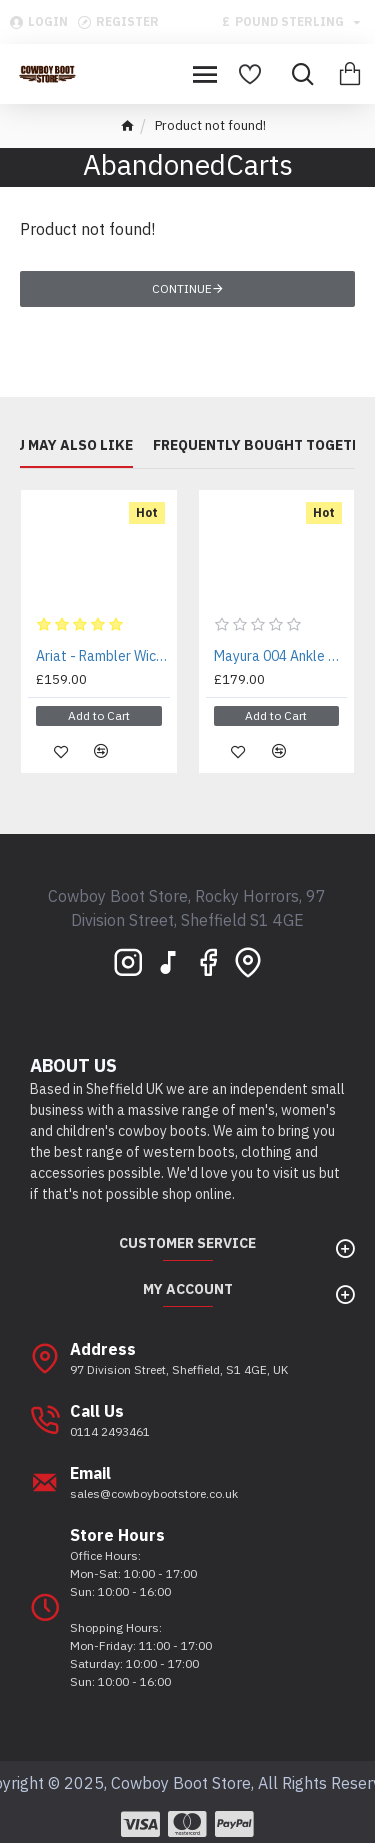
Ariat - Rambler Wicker (103, 656)
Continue (182, 288)
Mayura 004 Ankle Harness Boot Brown (281, 656)
